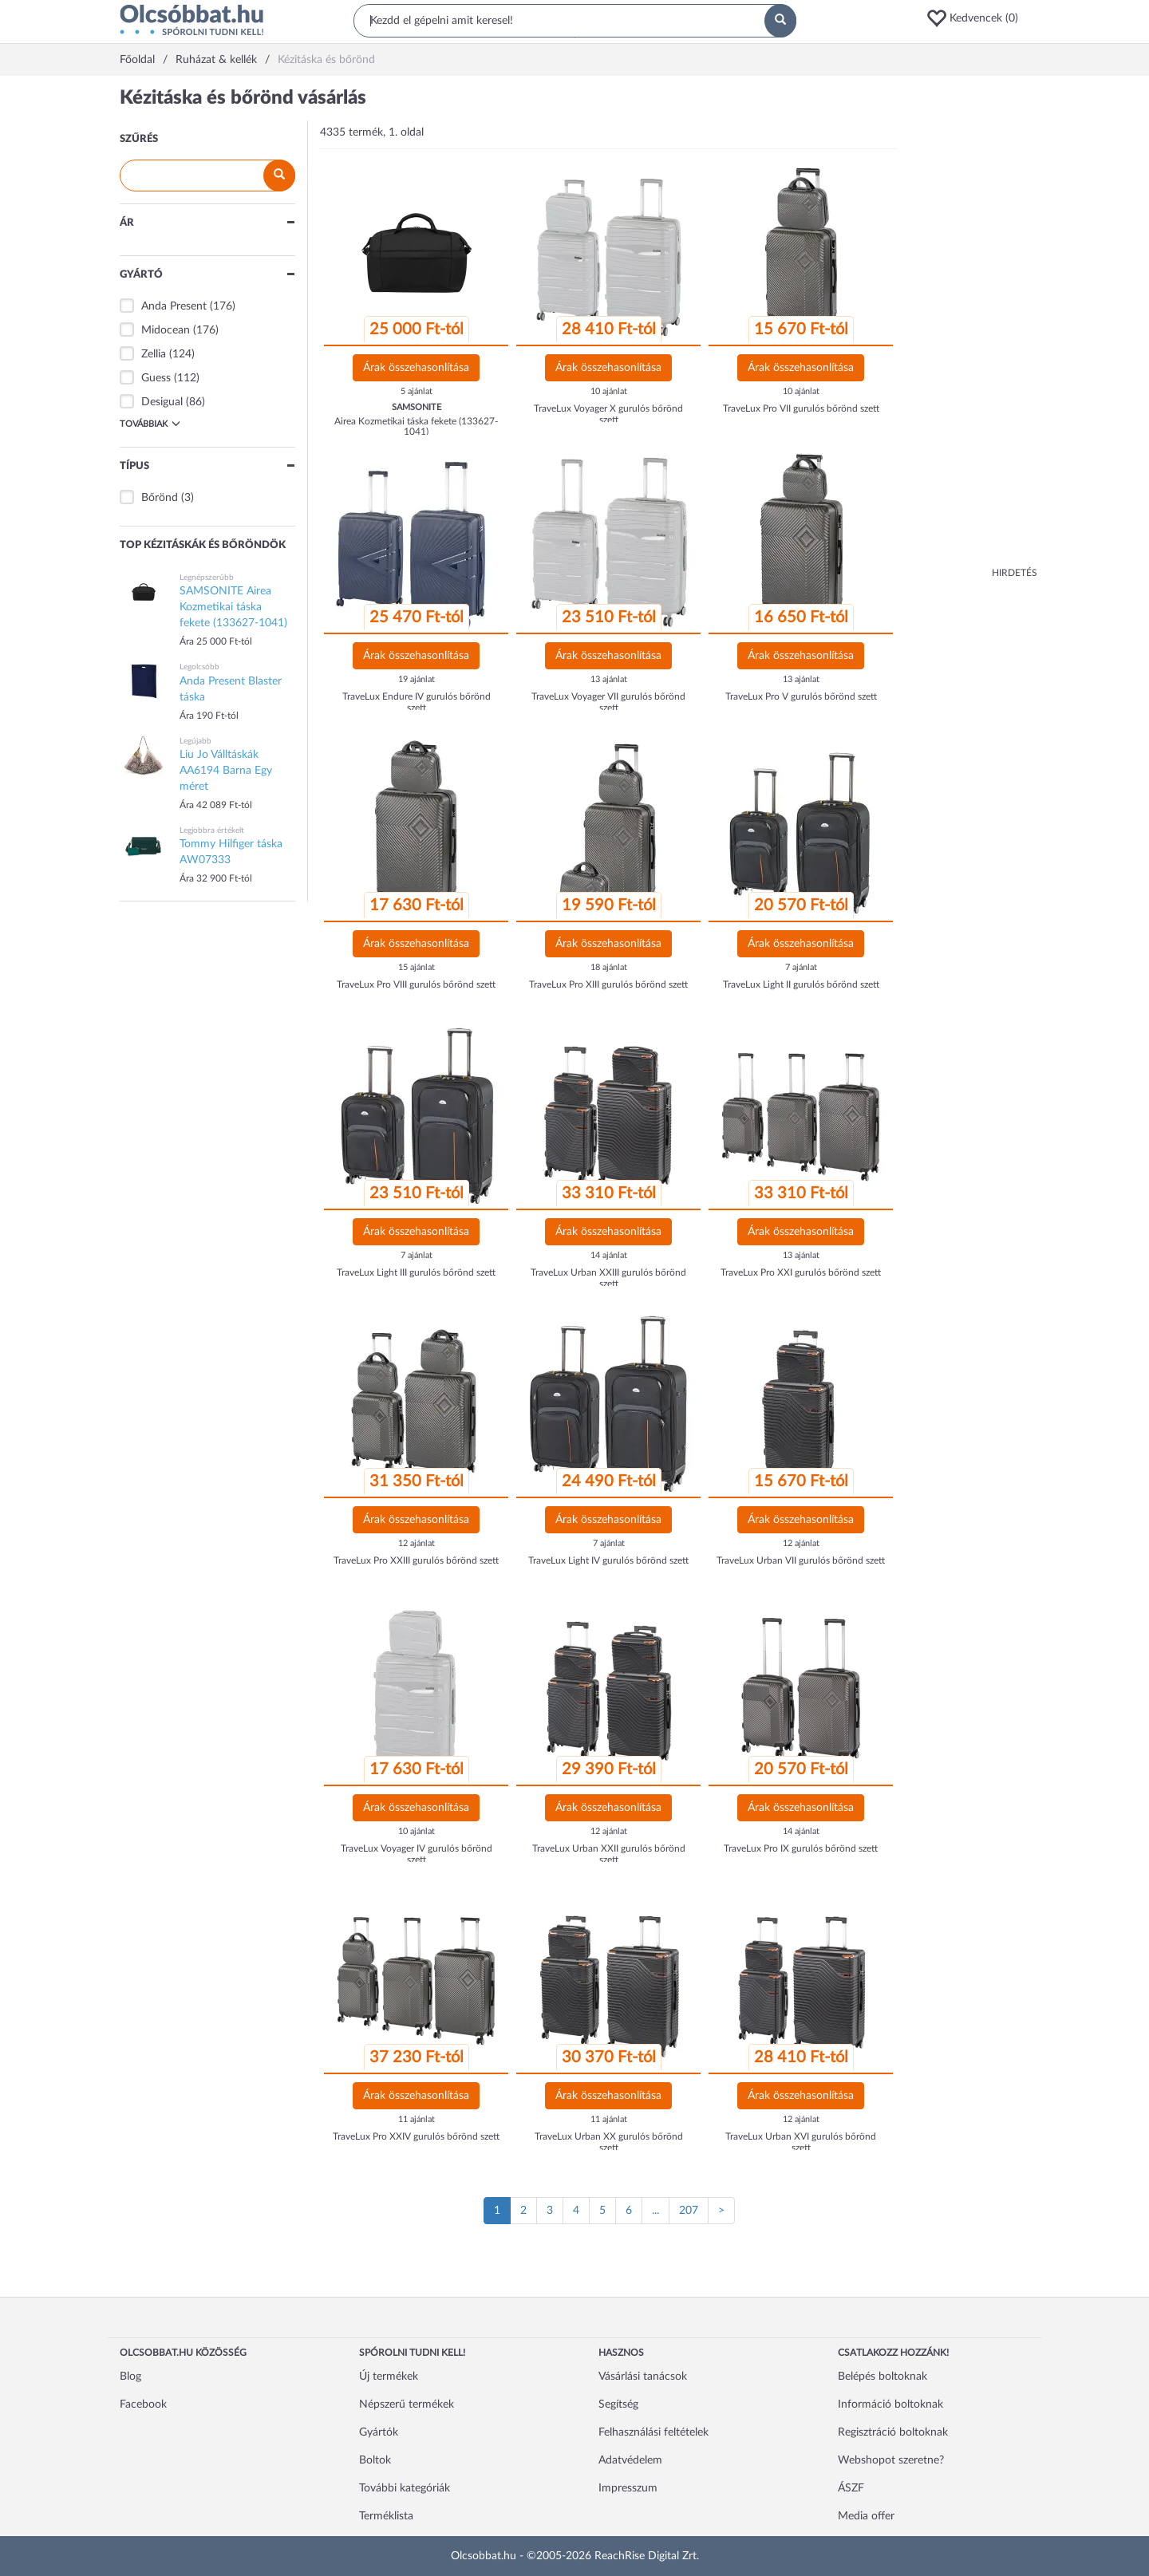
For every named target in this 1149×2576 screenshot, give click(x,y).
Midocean (165, 330)
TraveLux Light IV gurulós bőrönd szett (608, 1560)
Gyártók (378, 2432)
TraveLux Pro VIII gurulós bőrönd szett (416, 984)
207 (688, 2210)
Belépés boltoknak (882, 2376)
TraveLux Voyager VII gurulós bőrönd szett (608, 702)
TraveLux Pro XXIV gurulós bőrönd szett (416, 2136)
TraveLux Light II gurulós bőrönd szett (801, 984)
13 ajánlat (608, 679)
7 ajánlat (801, 967)
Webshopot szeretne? (891, 2460)
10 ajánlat (608, 391)
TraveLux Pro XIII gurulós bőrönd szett (608, 984)
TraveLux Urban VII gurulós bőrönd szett (801, 1560)
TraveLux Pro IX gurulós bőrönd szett (801, 1848)
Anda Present (174, 306)
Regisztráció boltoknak (893, 2432)
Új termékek (388, 2376)
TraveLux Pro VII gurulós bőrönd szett (801, 408)
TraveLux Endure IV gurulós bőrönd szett (416, 702)
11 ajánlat (416, 2119)
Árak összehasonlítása (416, 367)
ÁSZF (851, 2488)
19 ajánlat (416, 679)
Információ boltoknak (890, 2404)
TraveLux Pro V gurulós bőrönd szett (801, 696)
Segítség (618, 2404)
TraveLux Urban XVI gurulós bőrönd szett (800, 2142)
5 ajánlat (416, 391)
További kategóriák (404, 2488)
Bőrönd (159, 497)
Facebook (143, 2404)
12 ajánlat (416, 1543)
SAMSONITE (416, 407)
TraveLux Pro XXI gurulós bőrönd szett (801, 1272)
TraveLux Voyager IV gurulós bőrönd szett (416, 1854)
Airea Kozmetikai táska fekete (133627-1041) (416, 426)
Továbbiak (150, 423)
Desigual (162, 402)
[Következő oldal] (721, 2210)
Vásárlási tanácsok (642, 2376)
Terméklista (386, 2516)
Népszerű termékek (406, 2404)
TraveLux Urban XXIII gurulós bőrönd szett (608, 1278)
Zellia (153, 354)
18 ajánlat (608, 967)
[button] (977, 18)
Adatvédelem (630, 2460)
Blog (130, 2376)
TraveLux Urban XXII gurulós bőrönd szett (608, 1854)
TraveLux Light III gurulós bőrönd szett (416, 1272)
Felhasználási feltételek (653, 2432)
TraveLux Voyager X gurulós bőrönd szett (608, 414)
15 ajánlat (416, 967)
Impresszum (627, 2488)
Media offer (866, 2516)
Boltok (375, 2460)
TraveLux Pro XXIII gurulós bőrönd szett (416, 1560)
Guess (156, 378)
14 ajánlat (608, 1255)
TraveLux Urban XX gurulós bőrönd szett (609, 2142)
